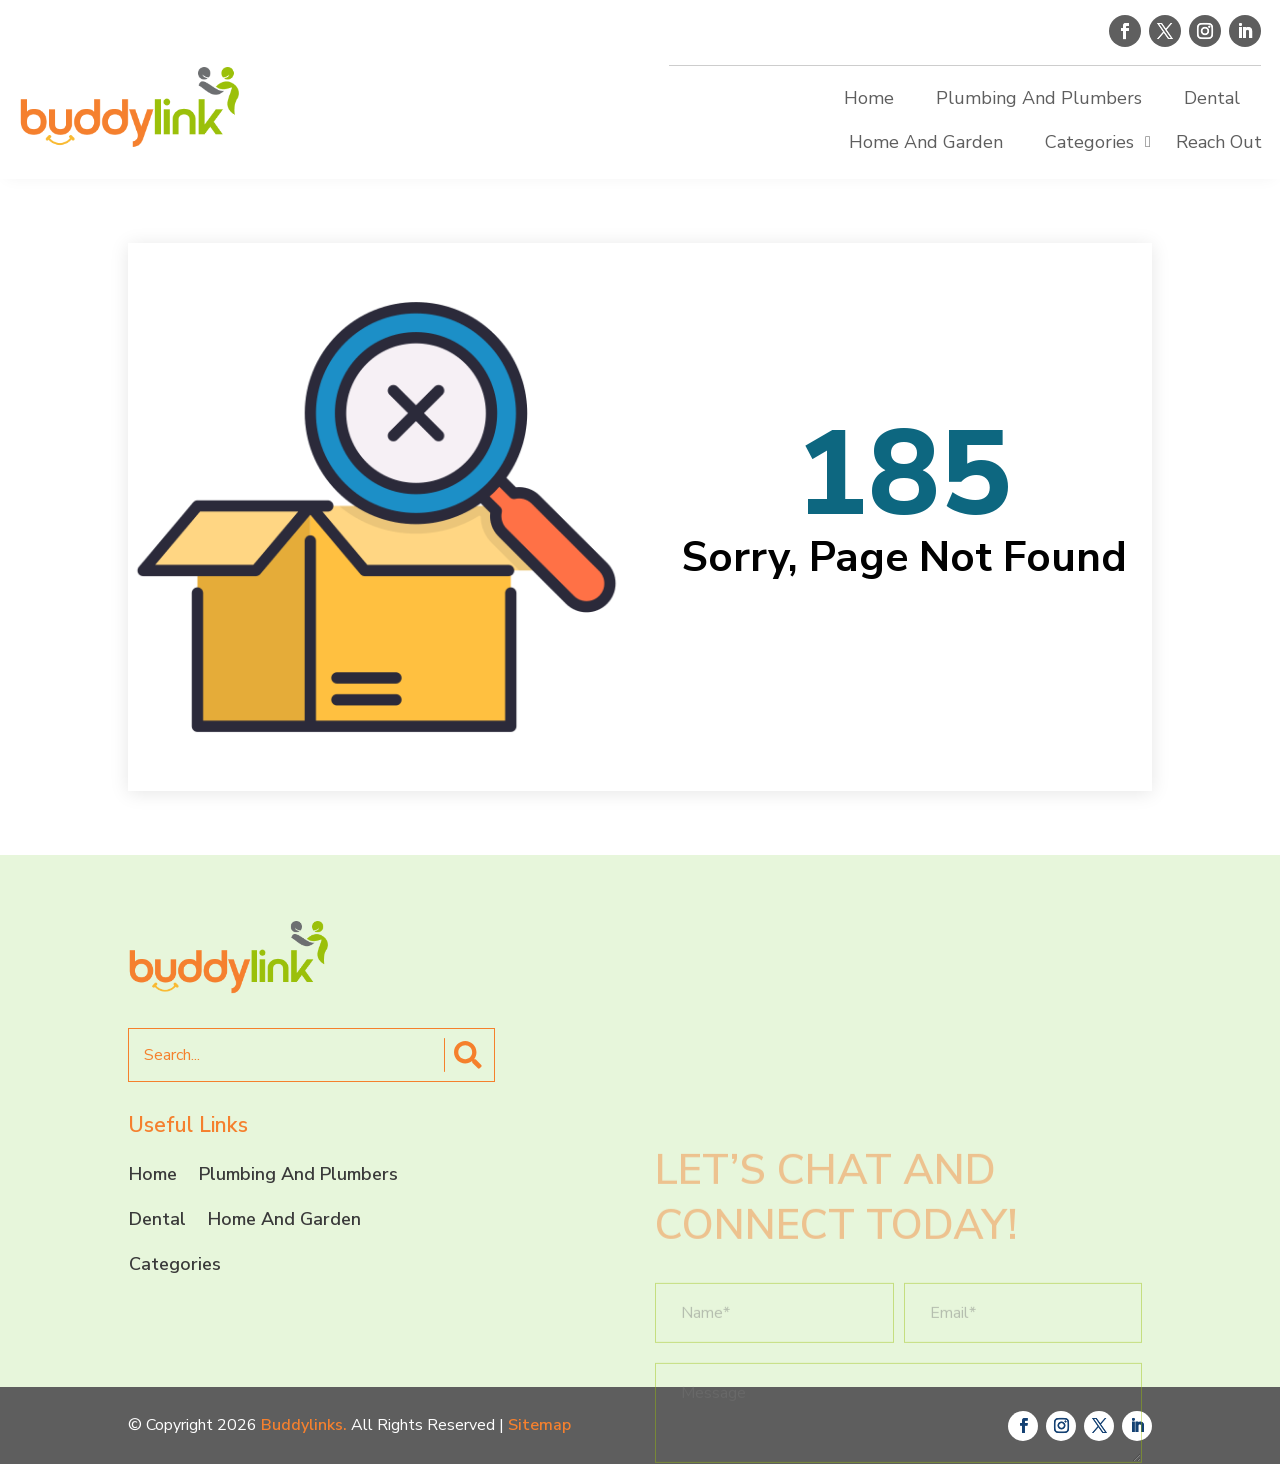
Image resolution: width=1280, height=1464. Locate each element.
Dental (1212, 98)
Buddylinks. (304, 1425)
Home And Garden (926, 142)
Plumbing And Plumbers (1039, 98)
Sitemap (539, 1425)
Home (869, 98)
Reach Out (1219, 142)
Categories (1089, 142)
